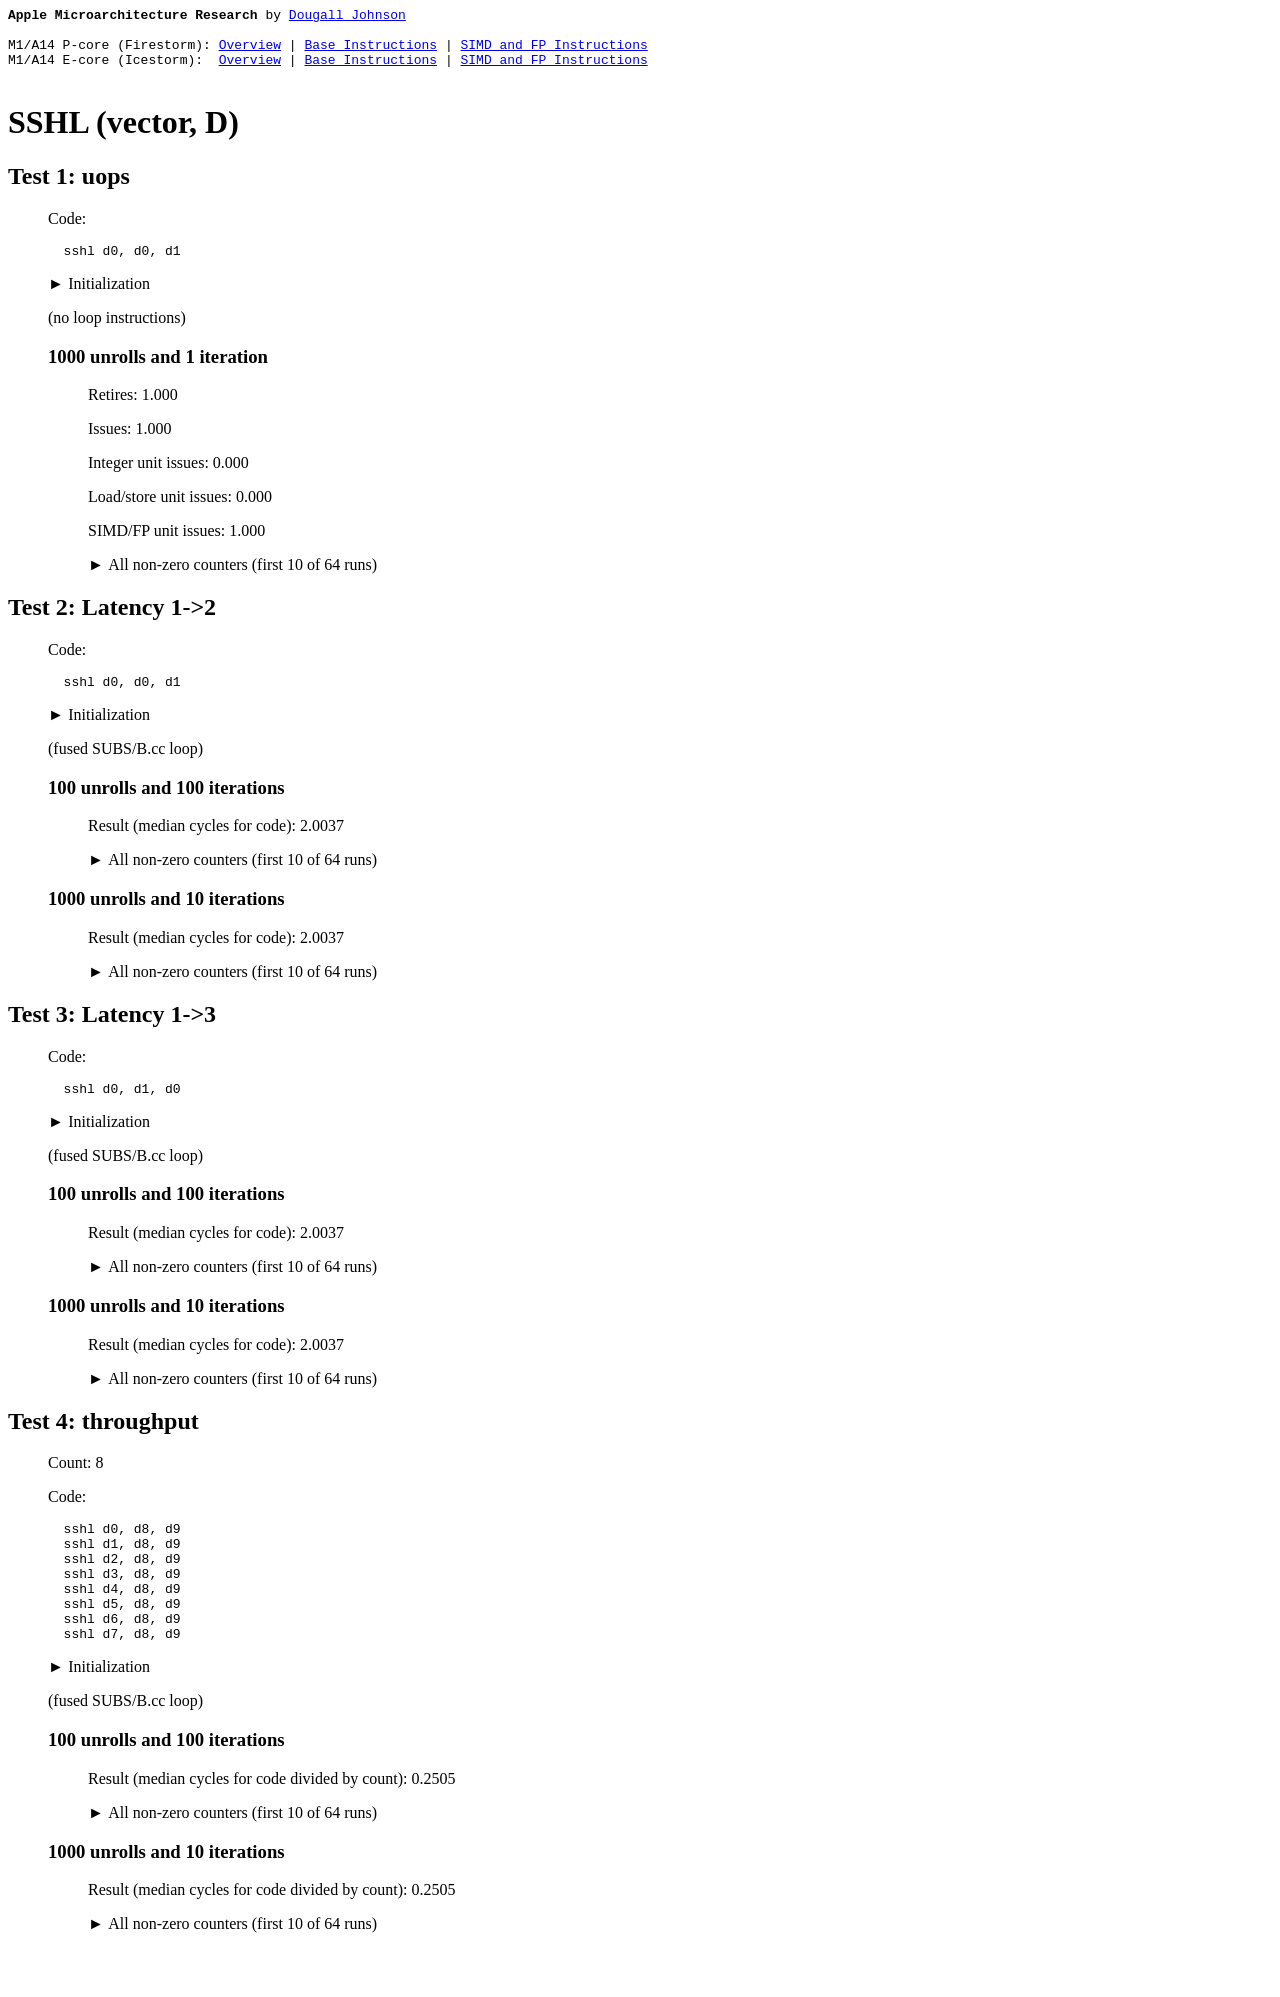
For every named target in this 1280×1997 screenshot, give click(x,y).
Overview (250, 53)
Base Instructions (370, 53)
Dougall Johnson (347, 17)
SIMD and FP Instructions (553, 53)
